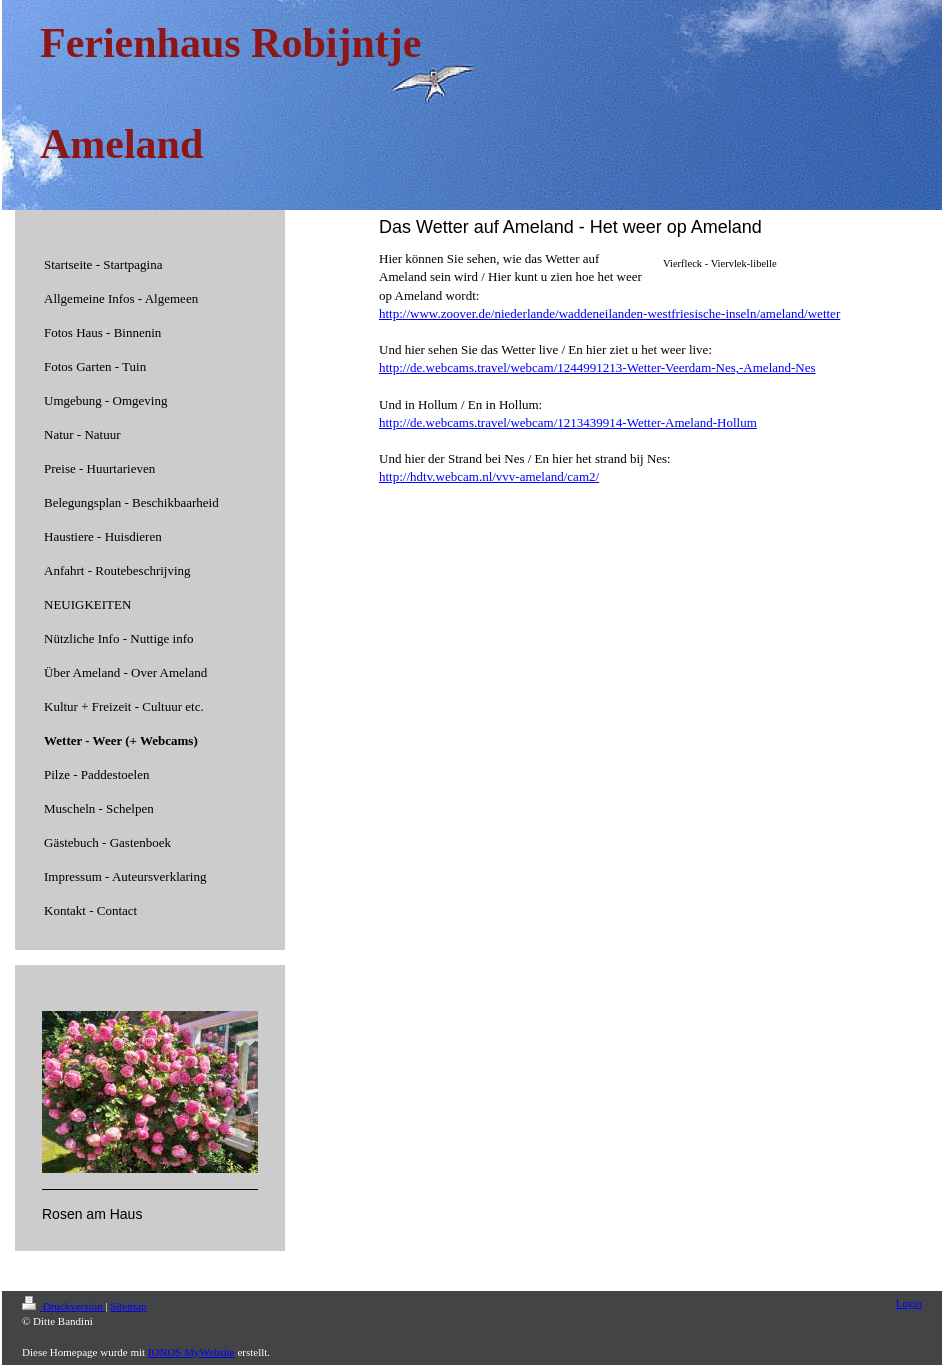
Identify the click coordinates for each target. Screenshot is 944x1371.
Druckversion (63, 1306)
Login (909, 1303)
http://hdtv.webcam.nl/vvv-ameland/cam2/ (489, 476)
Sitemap (128, 1306)
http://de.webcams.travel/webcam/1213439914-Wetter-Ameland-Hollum (568, 422)
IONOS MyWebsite (191, 1352)
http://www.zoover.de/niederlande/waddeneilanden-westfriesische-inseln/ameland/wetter (609, 313)
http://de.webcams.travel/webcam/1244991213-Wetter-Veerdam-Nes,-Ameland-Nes (597, 367)
